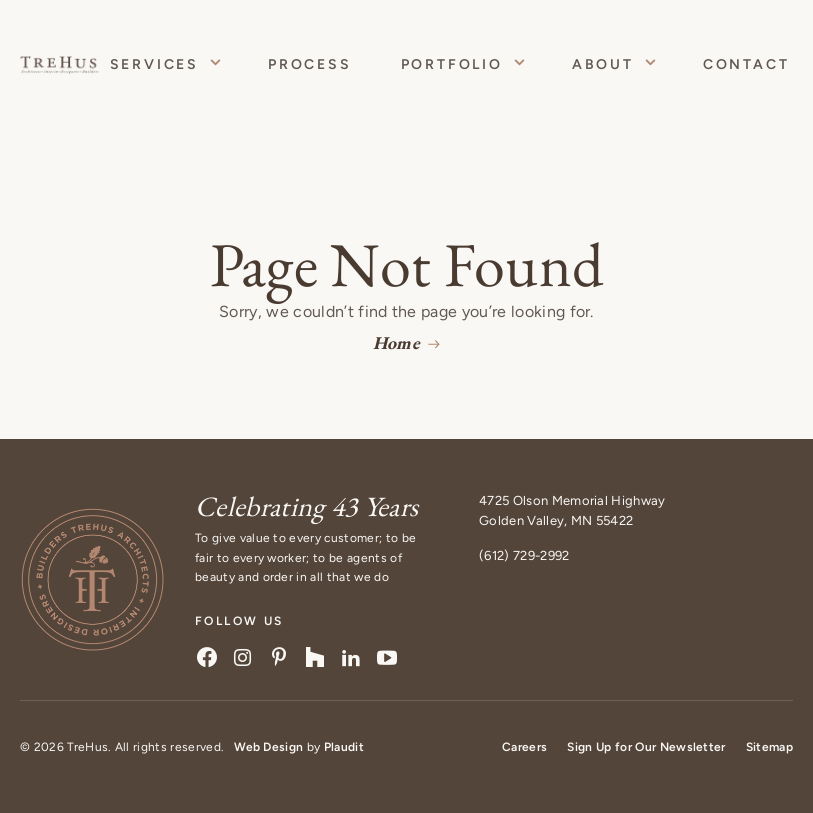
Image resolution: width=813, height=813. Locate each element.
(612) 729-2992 (524, 555)
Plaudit (344, 747)
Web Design (268, 747)
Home (396, 342)
